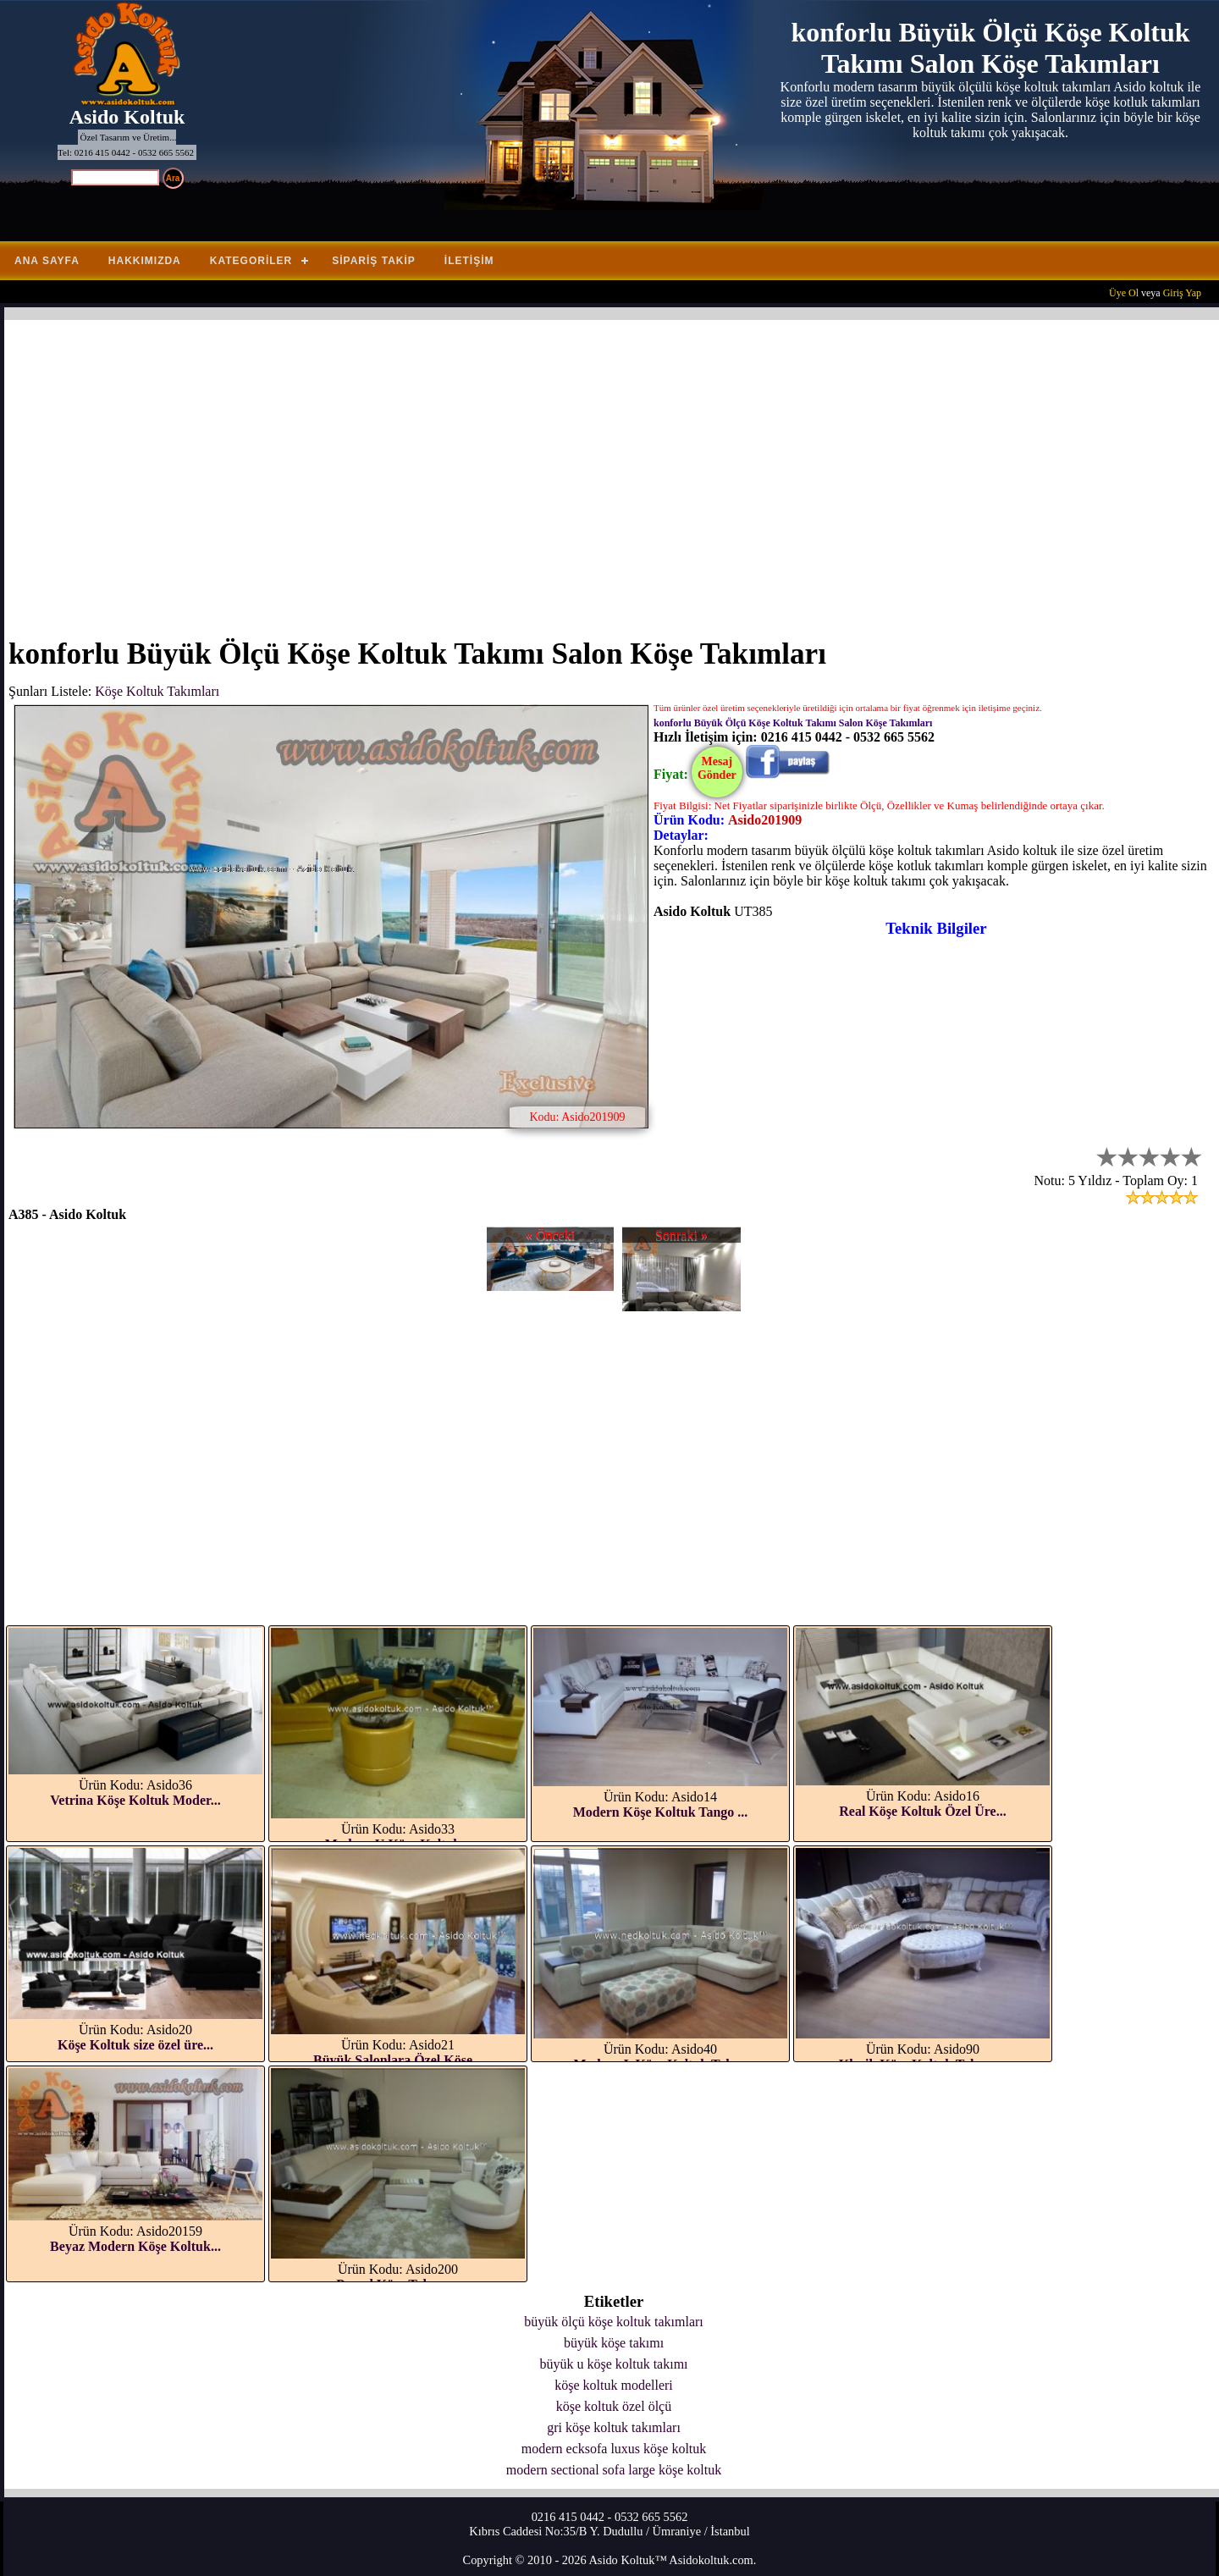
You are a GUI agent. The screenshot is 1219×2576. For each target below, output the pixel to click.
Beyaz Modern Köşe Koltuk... (135, 2246)
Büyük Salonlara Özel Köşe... (398, 2060)
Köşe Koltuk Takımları (157, 691)
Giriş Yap (1182, 293)
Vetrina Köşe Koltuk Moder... (135, 1800)
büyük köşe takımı (614, 2343)
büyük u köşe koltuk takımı (613, 2364)
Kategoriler (251, 261)
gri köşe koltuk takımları (614, 2427)
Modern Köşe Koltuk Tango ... (660, 1812)
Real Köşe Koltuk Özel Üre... (922, 1811)
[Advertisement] (516, 468)
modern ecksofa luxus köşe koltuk (614, 2448)
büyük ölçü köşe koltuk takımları (613, 2321)
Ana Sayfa (47, 261)
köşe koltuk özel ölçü (613, 2406)
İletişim (469, 261)
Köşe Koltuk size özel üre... (135, 2045)
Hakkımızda (144, 261)
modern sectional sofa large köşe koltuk (613, 2470)
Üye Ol (1124, 293)
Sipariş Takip (374, 261)
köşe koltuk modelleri (613, 2385)
